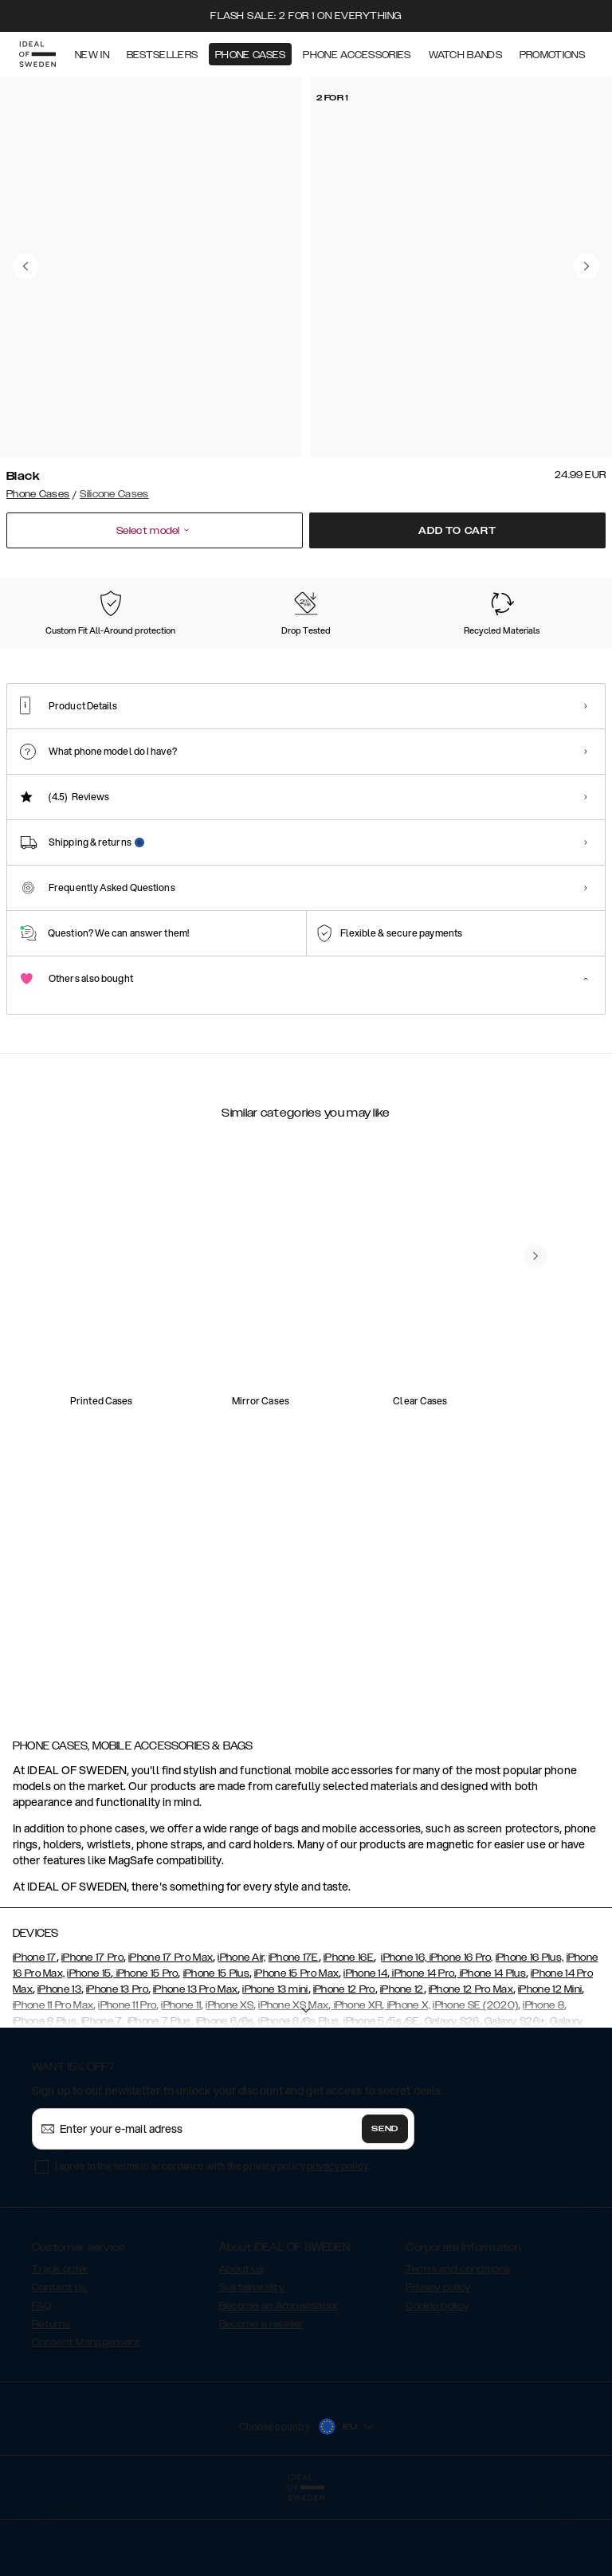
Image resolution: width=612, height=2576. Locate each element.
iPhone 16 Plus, (530, 2037)
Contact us (59, 2367)
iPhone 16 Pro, (459, 2037)
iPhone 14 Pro (422, 2053)
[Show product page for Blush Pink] (458, 655)
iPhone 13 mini (275, 2069)
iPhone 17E (294, 2037)
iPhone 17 (35, 2037)
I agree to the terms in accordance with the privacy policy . (212, 2245)
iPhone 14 (365, 2053)
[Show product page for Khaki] (375, 655)
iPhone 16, (403, 2037)
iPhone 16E (349, 2037)
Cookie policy (437, 2385)
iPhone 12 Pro (344, 2069)
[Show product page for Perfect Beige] (292, 655)
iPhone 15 (89, 2053)
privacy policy (337, 2245)
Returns (51, 2403)
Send (384, 2209)
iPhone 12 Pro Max (471, 2069)
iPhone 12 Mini (550, 2069)
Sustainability (251, 2367)
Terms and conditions (458, 2348)
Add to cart (457, 530)
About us (241, 2348)
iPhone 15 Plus (216, 2053)
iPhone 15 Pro (145, 2053)
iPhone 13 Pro (117, 2069)
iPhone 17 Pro (92, 2037)
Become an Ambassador (279, 2385)
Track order (60, 2348)
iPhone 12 (402, 2069)
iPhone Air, (241, 2037)
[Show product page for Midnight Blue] (127, 655)
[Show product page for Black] (44, 655)
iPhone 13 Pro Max (195, 2069)
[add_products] (165, 1408)
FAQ (41, 2385)
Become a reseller (261, 2403)
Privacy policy (438, 2367)
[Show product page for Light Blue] (210, 655)
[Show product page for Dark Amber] (541, 655)
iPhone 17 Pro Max (170, 2037)
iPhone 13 (59, 2069)
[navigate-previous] (535, 1616)
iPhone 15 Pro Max (296, 2053)
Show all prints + (567, 577)
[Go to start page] (37, 54)
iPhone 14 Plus (491, 2053)
